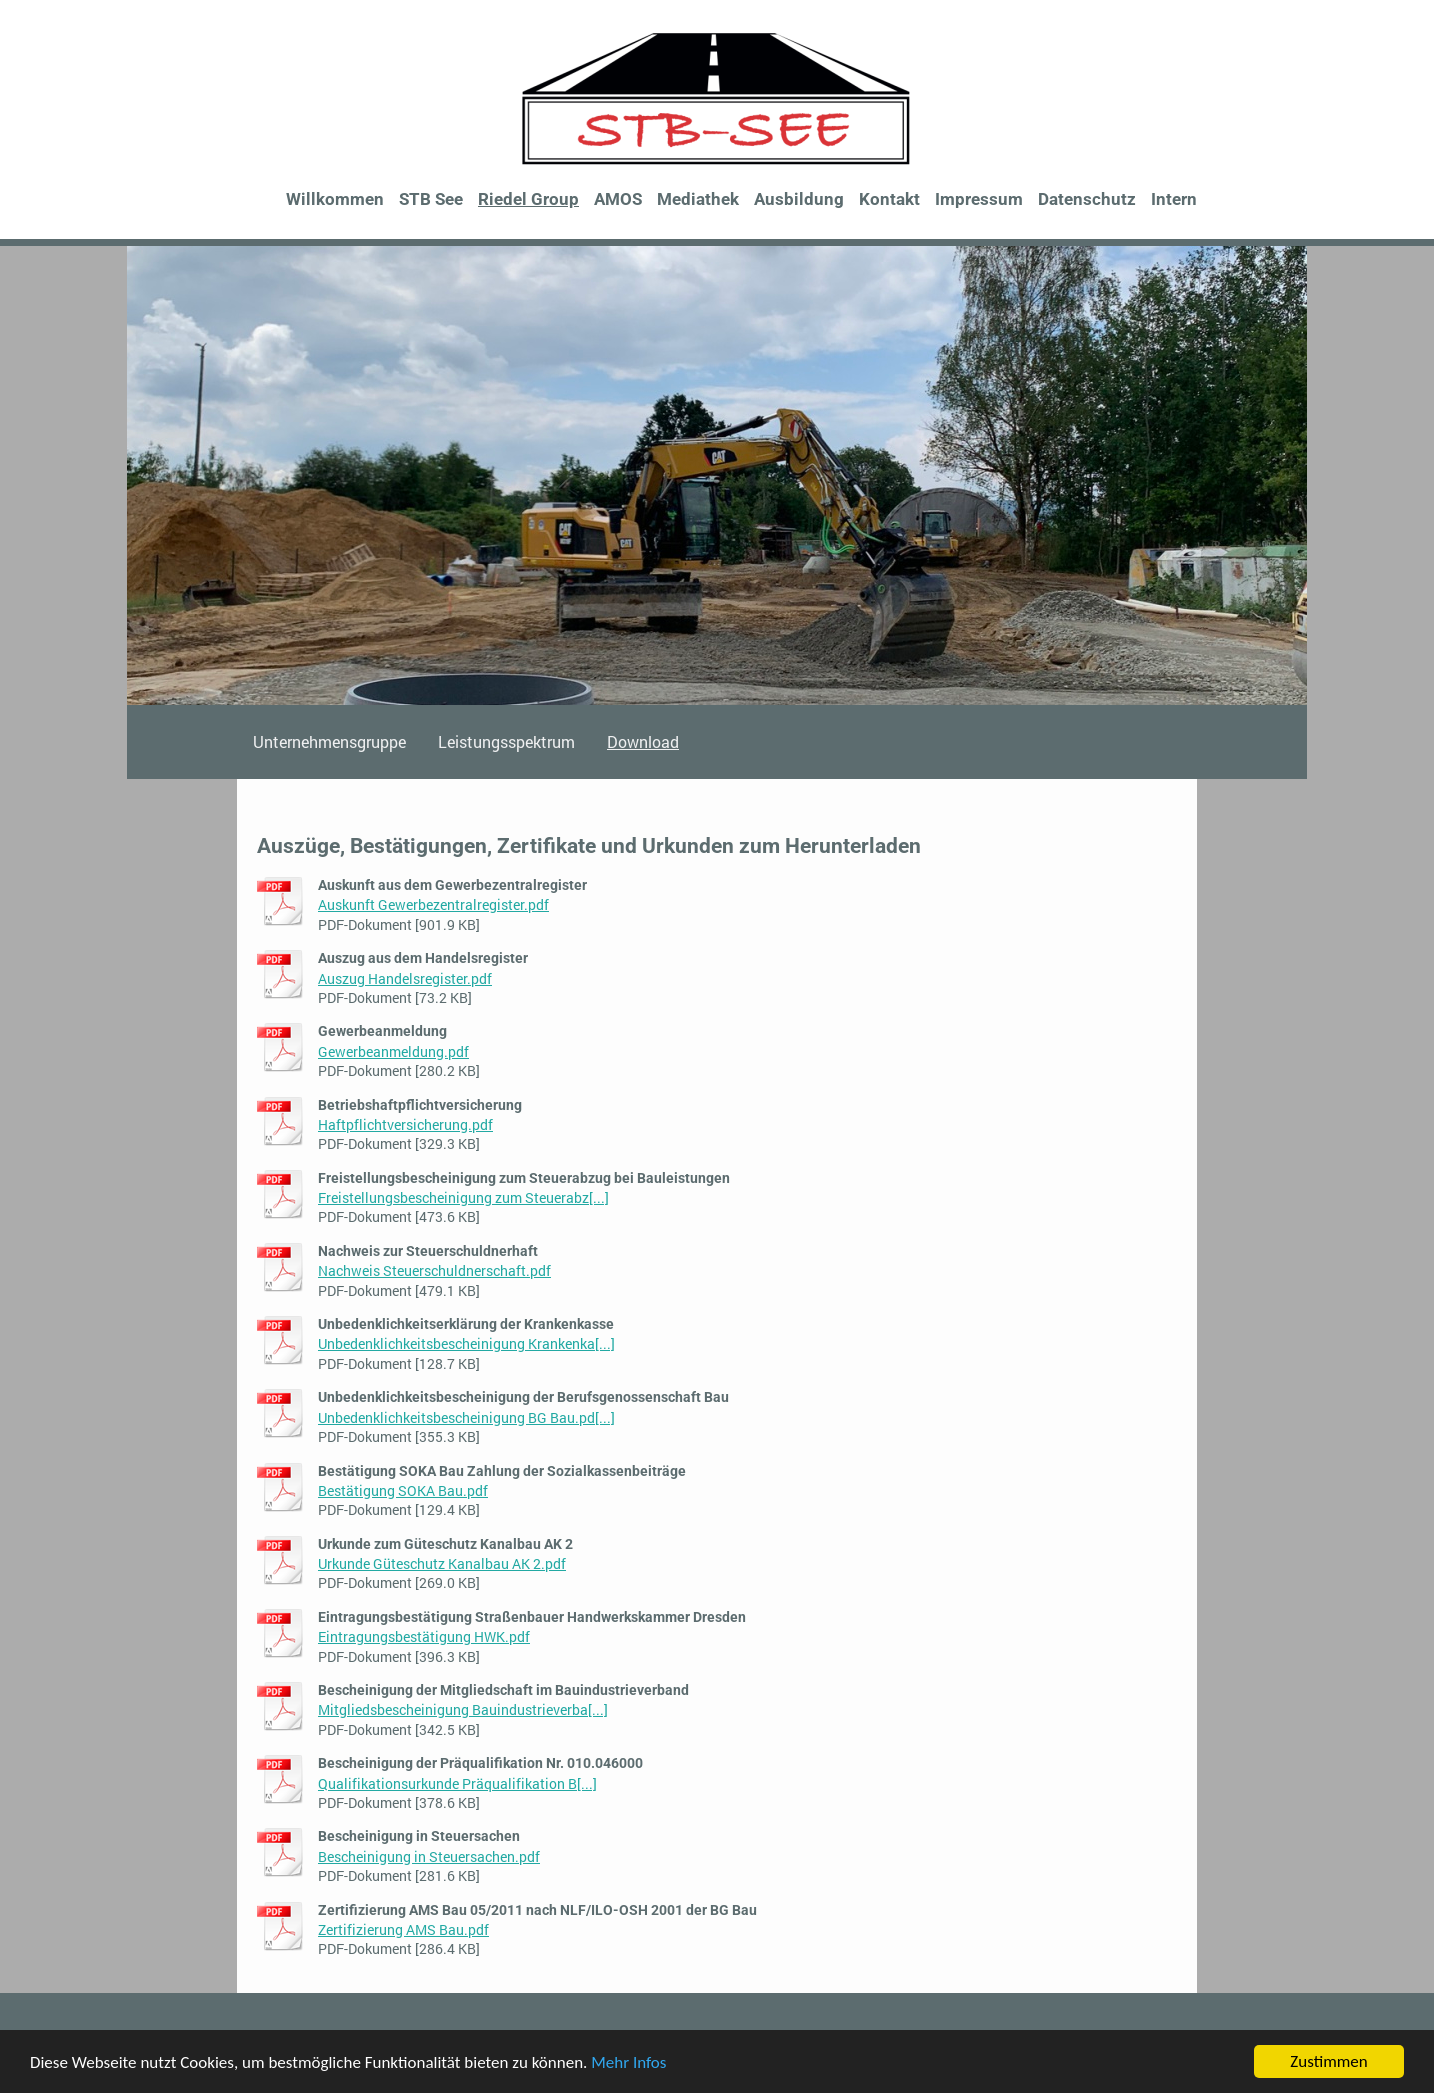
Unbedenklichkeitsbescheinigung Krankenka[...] (466, 1343)
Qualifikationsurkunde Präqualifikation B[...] (457, 1783)
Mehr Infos (628, 2062)
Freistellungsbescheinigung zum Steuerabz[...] (463, 1197)
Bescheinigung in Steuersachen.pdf (429, 1856)
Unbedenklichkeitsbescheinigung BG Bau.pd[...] (466, 1417)
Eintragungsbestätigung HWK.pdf (424, 1636)
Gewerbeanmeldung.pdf (393, 1051)
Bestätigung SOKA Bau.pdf (403, 1490)
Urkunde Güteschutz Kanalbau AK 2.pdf (442, 1563)
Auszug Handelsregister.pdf (405, 978)
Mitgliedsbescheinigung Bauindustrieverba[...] (463, 1709)
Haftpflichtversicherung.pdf (405, 1124)
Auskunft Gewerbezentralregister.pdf (433, 904)
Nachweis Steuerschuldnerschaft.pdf (434, 1270)
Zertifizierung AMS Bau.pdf (403, 1929)
